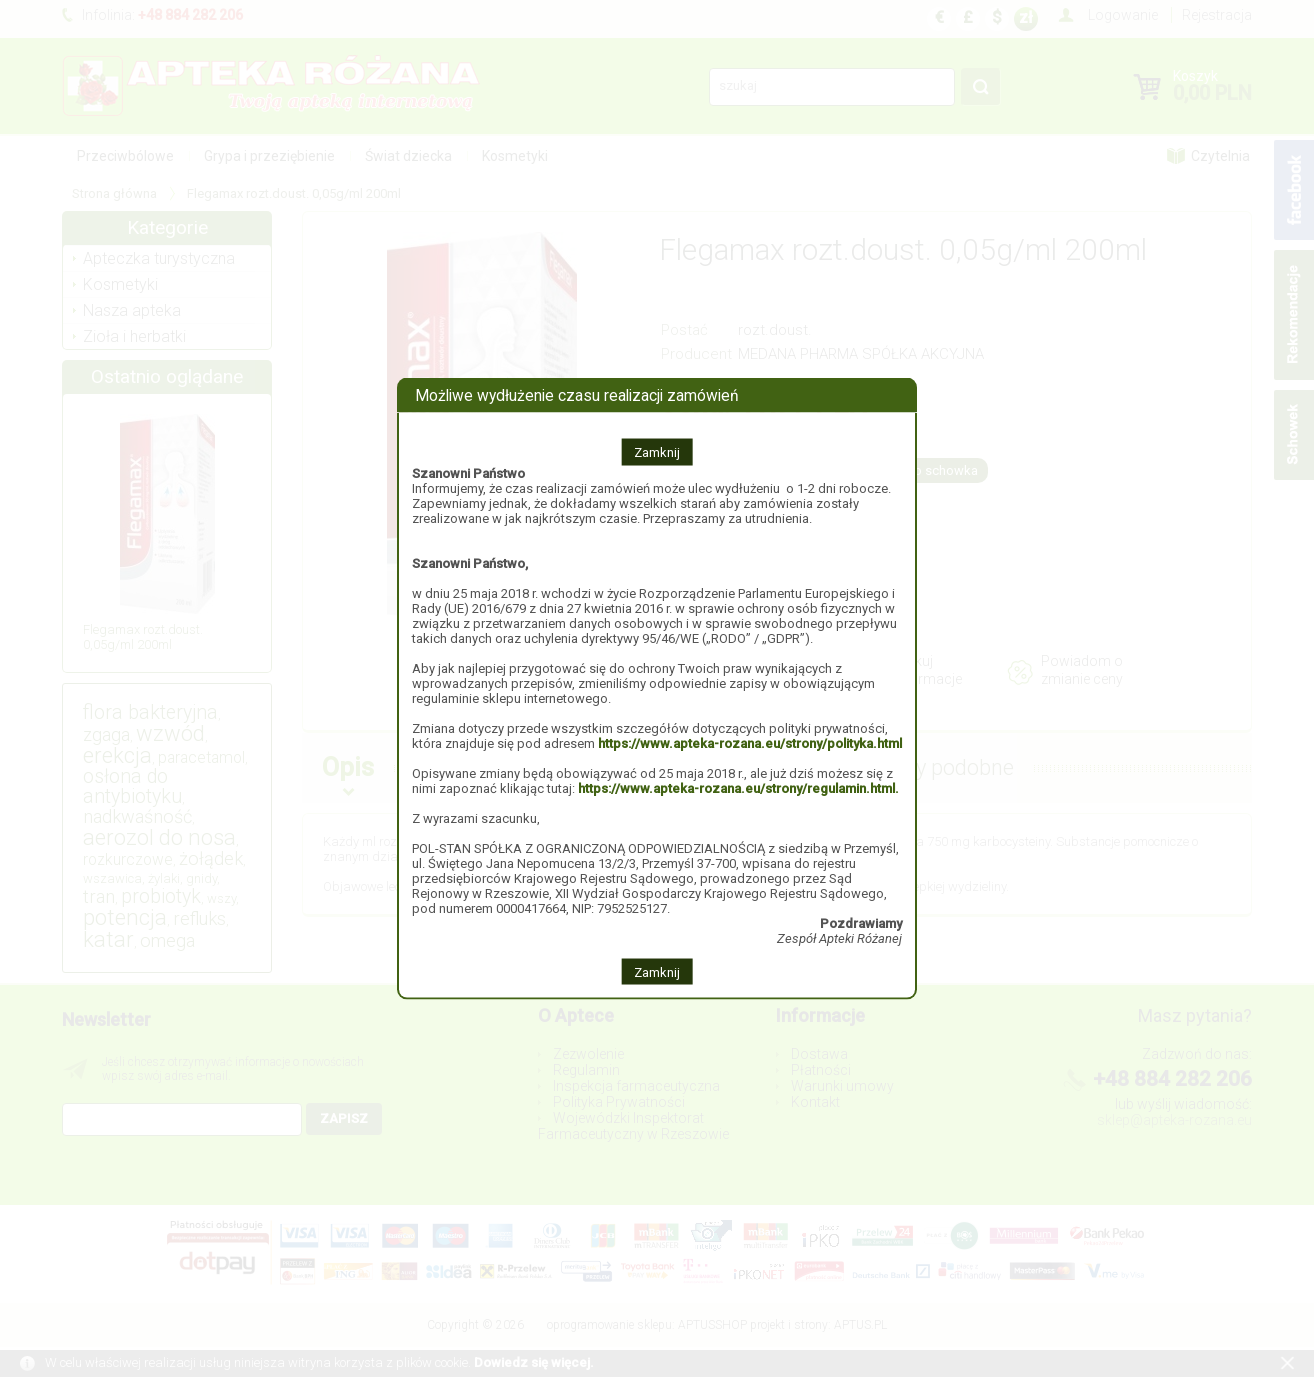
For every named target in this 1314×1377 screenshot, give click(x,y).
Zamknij (657, 451)
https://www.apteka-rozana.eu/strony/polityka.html (750, 742)
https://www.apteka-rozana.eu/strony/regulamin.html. (738, 787)
